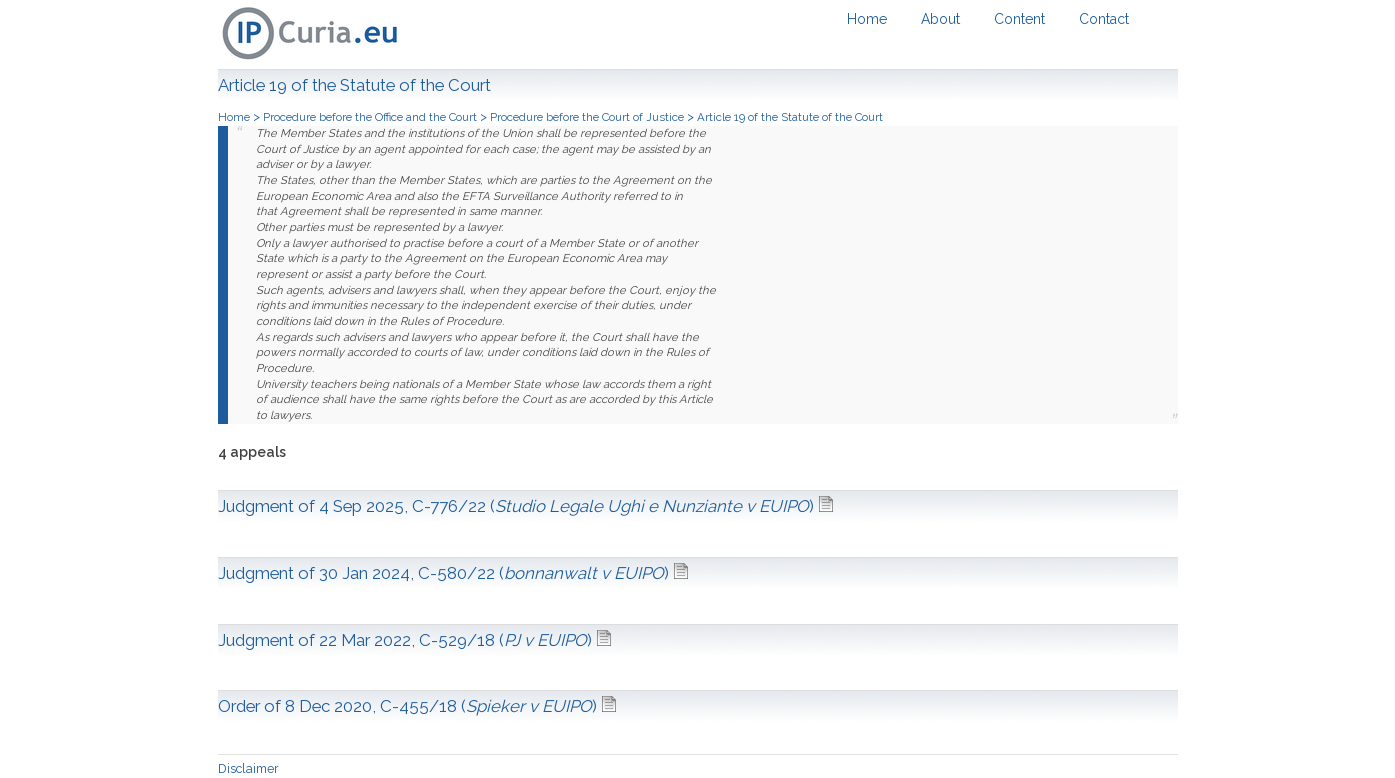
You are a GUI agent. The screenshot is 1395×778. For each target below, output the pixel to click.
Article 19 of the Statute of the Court (790, 117)
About (940, 19)
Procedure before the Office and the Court (371, 117)
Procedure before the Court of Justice (588, 117)
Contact (1104, 19)
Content (1019, 19)
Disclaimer (248, 768)
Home (867, 19)
